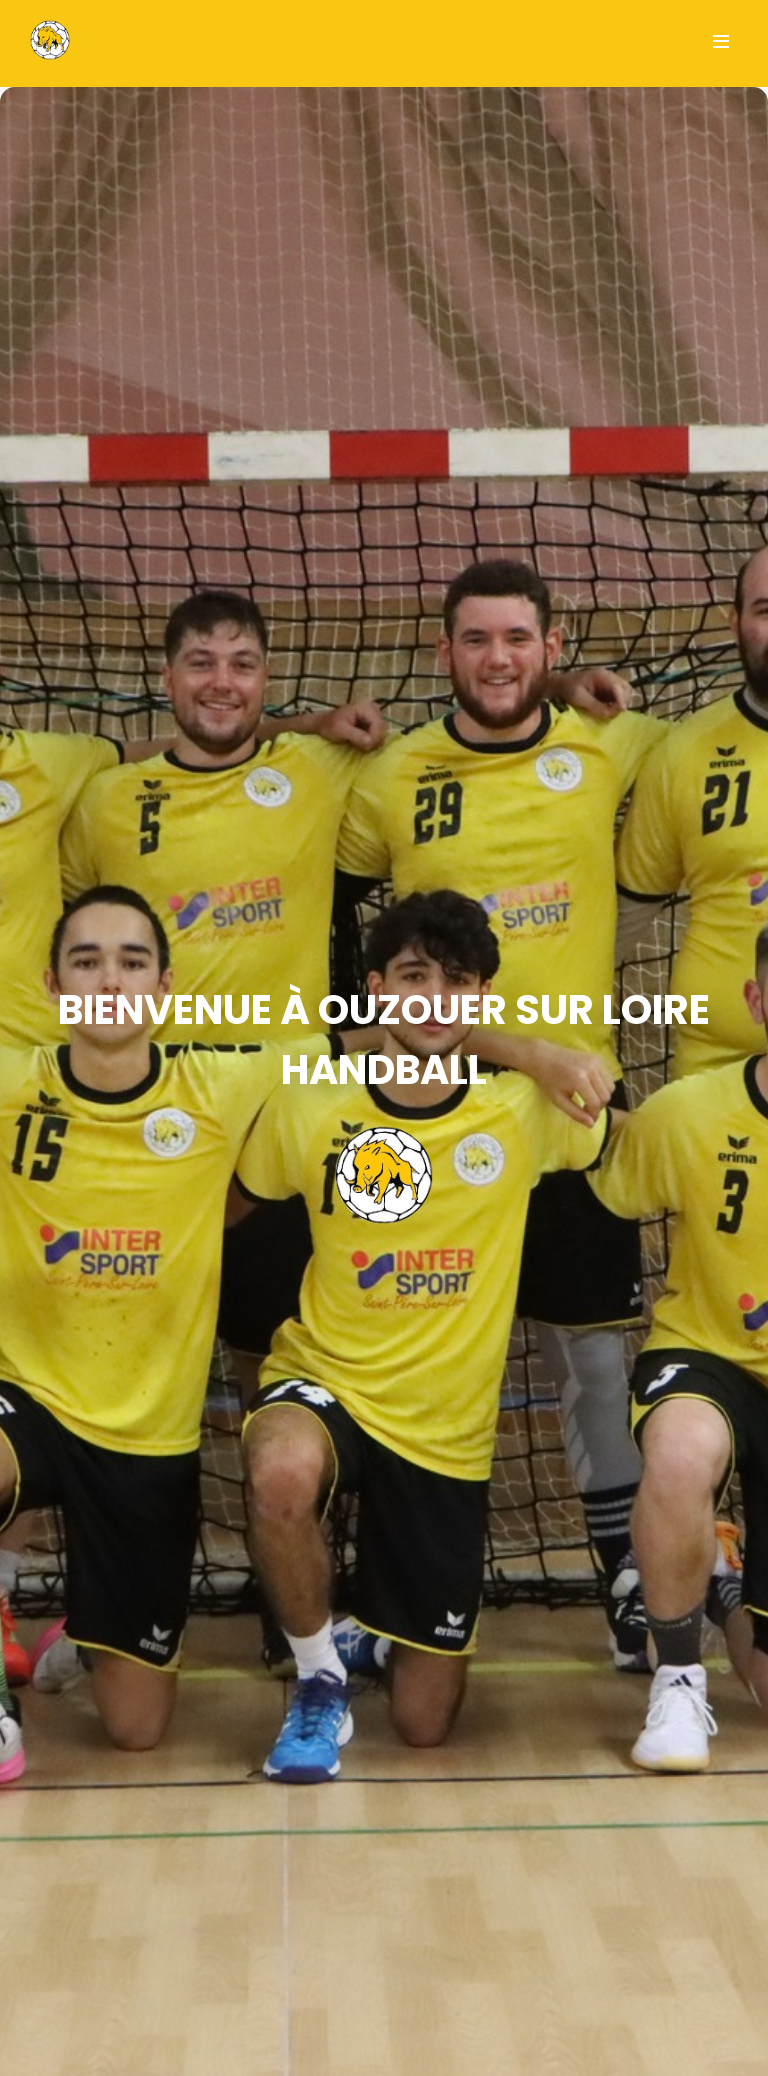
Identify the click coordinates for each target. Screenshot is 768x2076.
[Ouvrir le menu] (721, 43)
